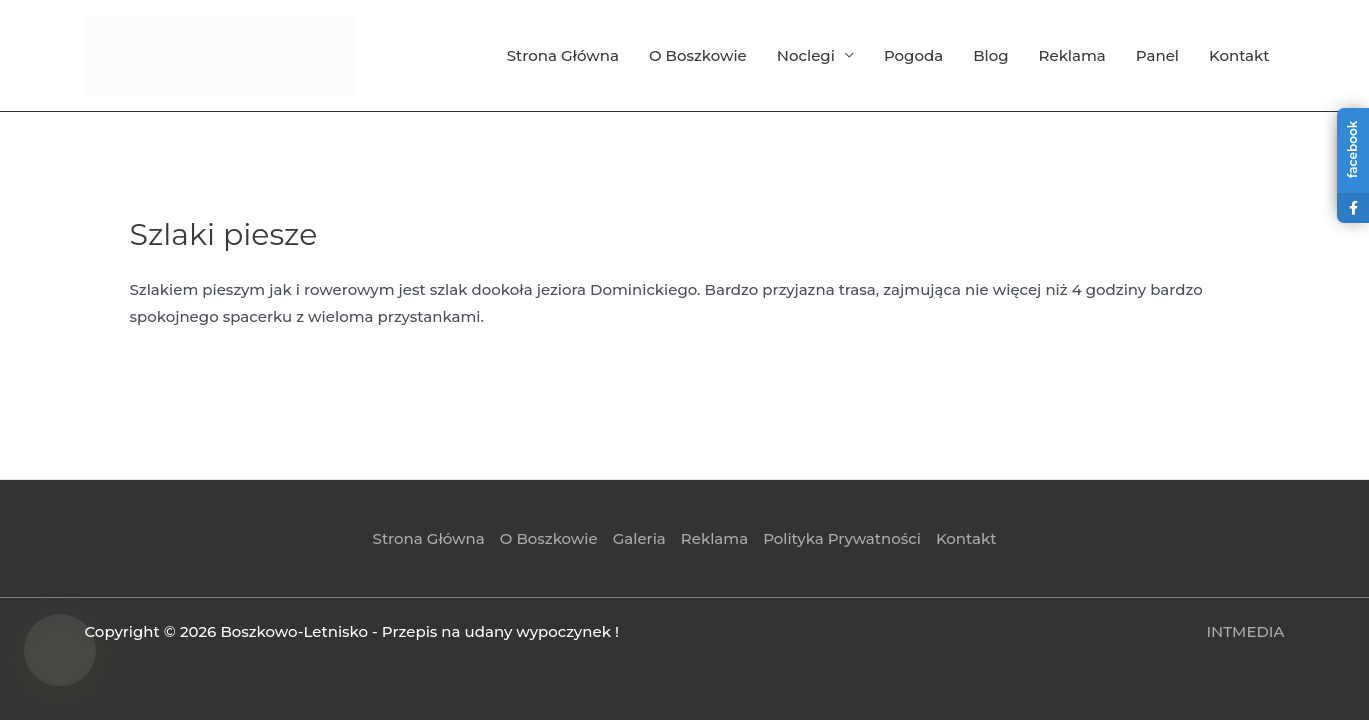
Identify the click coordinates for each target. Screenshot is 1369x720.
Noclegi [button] (806, 55)
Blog (990, 55)
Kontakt (1239, 55)
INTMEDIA (1245, 631)
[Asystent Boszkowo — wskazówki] (60, 650)
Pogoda (913, 55)
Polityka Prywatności (842, 538)
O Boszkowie (698, 55)
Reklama (1072, 55)
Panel (1157, 55)
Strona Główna (563, 55)
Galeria (639, 538)
